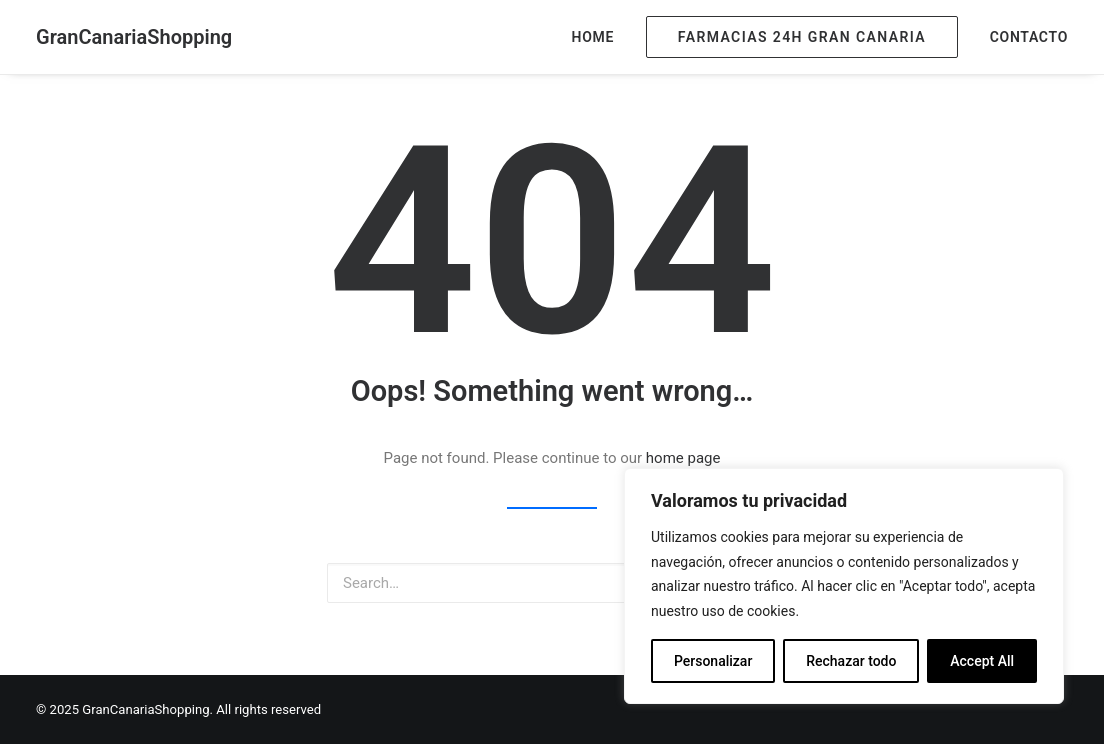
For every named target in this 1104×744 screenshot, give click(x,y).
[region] (844, 586)
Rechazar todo (851, 661)
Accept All (982, 661)
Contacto (1029, 37)
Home (593, 37)
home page (683, 458)
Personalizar (713, 661)
